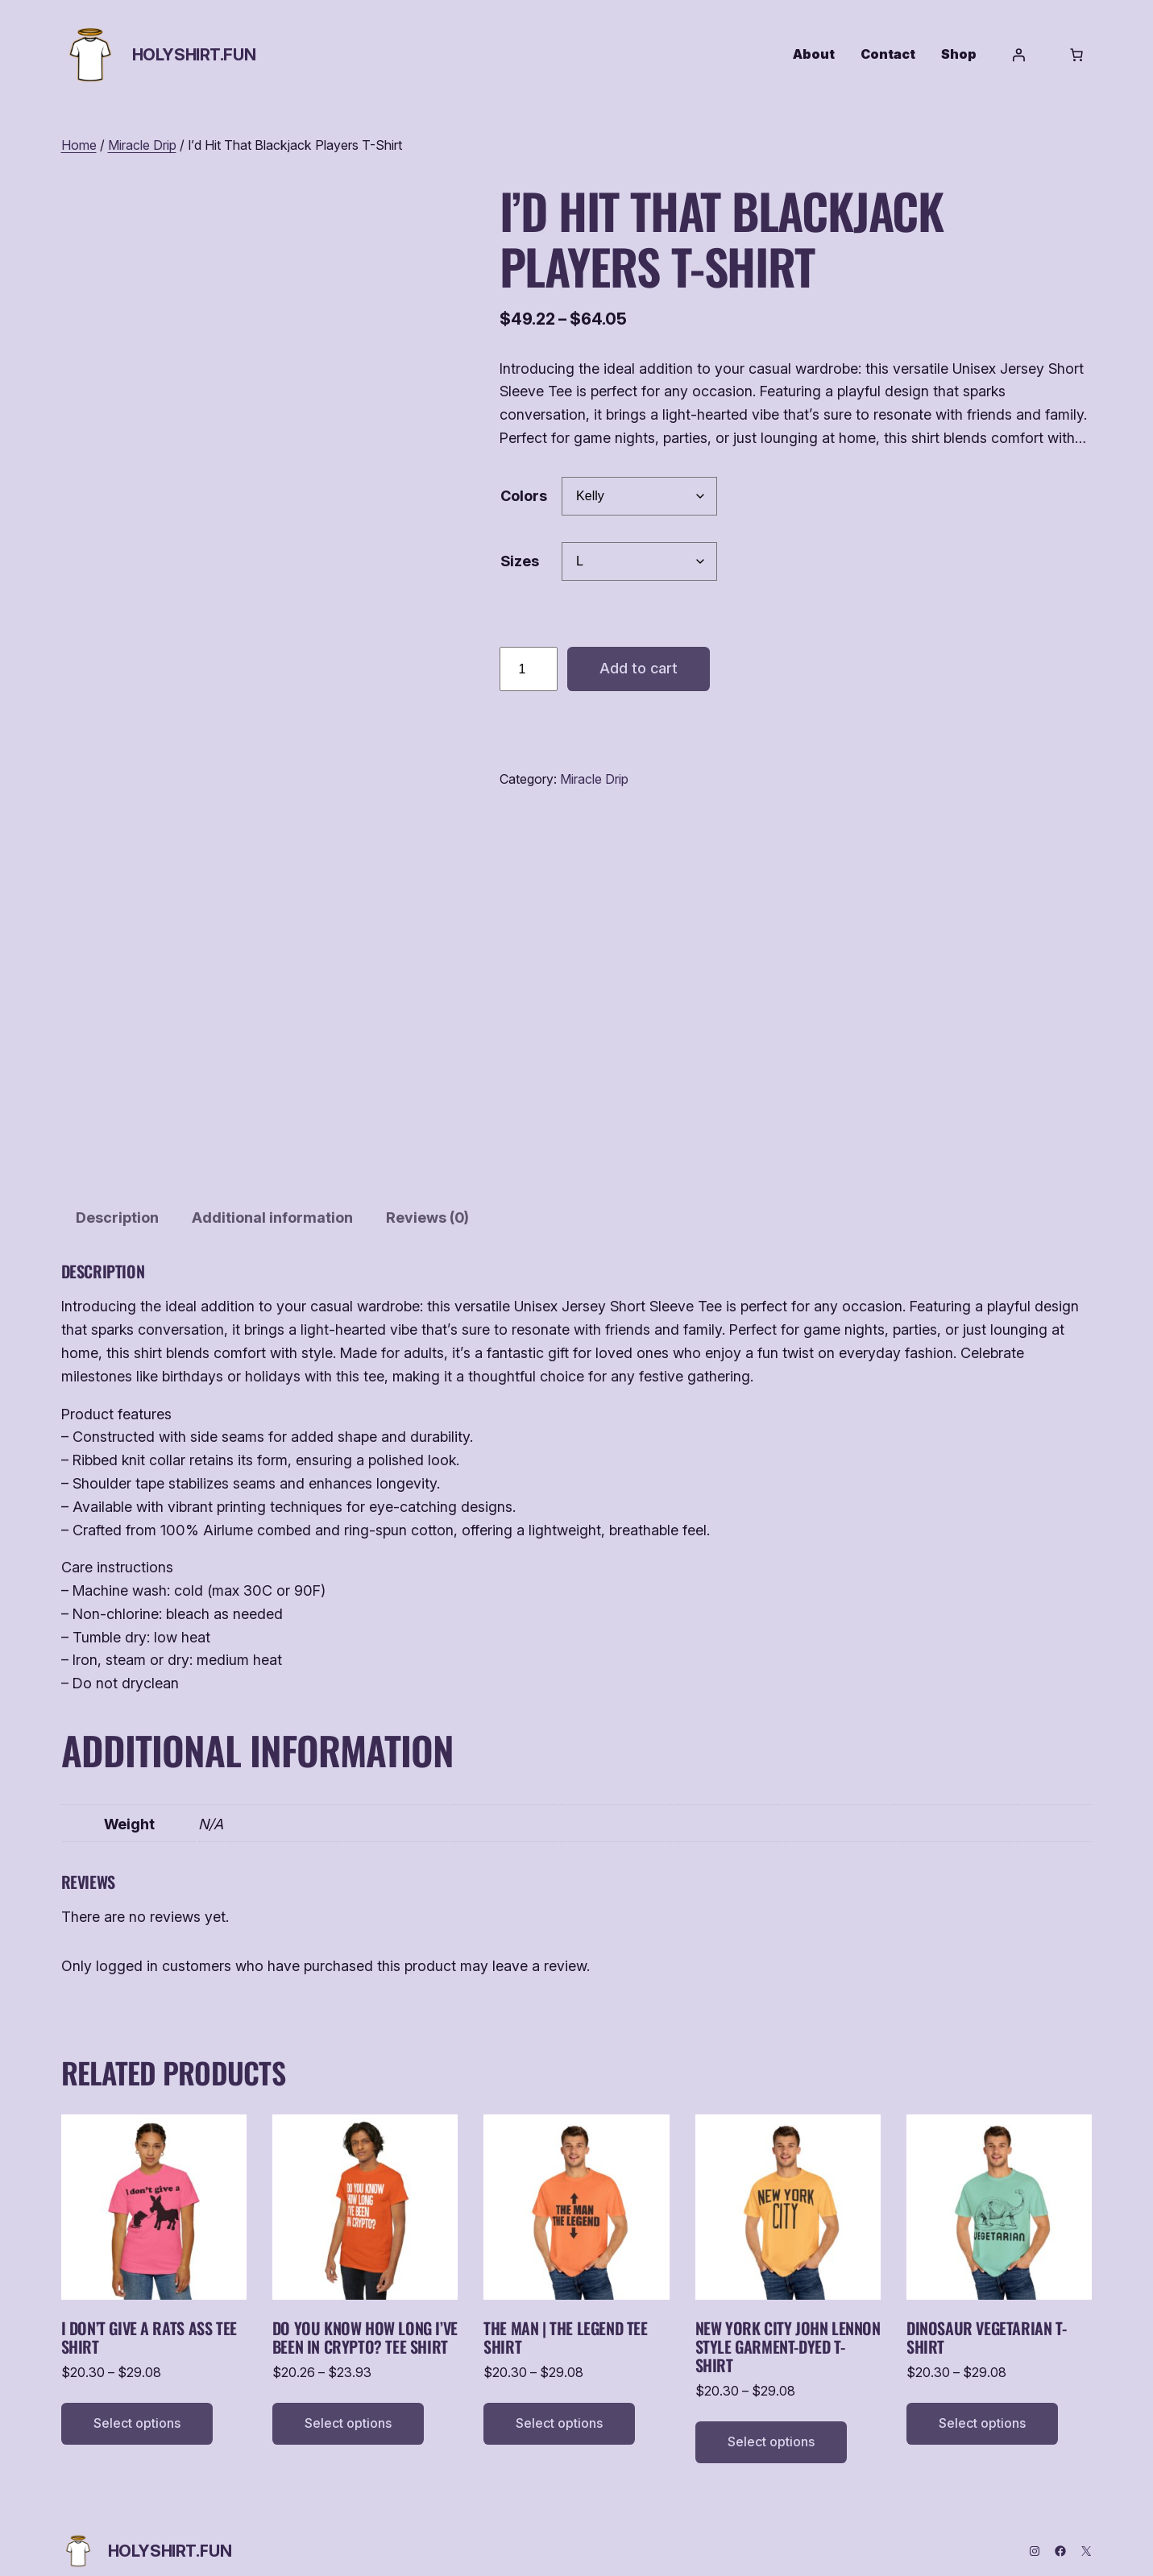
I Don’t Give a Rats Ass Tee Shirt (149, 2319)
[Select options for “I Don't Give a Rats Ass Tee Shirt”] (137, 2406)
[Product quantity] (529, 669)
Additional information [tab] (272, 1199)
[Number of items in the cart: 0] (1076, 55)
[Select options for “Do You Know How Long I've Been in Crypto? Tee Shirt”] (348, 2406)
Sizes (519, 561)
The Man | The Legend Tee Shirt (565, 2319)
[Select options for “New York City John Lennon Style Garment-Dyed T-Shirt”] (771, 2425)
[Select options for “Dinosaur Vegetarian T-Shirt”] (982, 2406)
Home (79, 145)
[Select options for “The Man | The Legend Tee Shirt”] (559, 2406)
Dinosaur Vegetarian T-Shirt (986, 2319)
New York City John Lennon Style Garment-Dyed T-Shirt (788, 2329)
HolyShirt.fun (194, 54)
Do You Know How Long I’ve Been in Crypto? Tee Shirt (365, 2319)
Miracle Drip (142, 145)
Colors (523, 495)
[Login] (1018, 55)
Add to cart (638, 668)
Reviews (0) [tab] (427, 1199)
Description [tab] (117, 1199)
